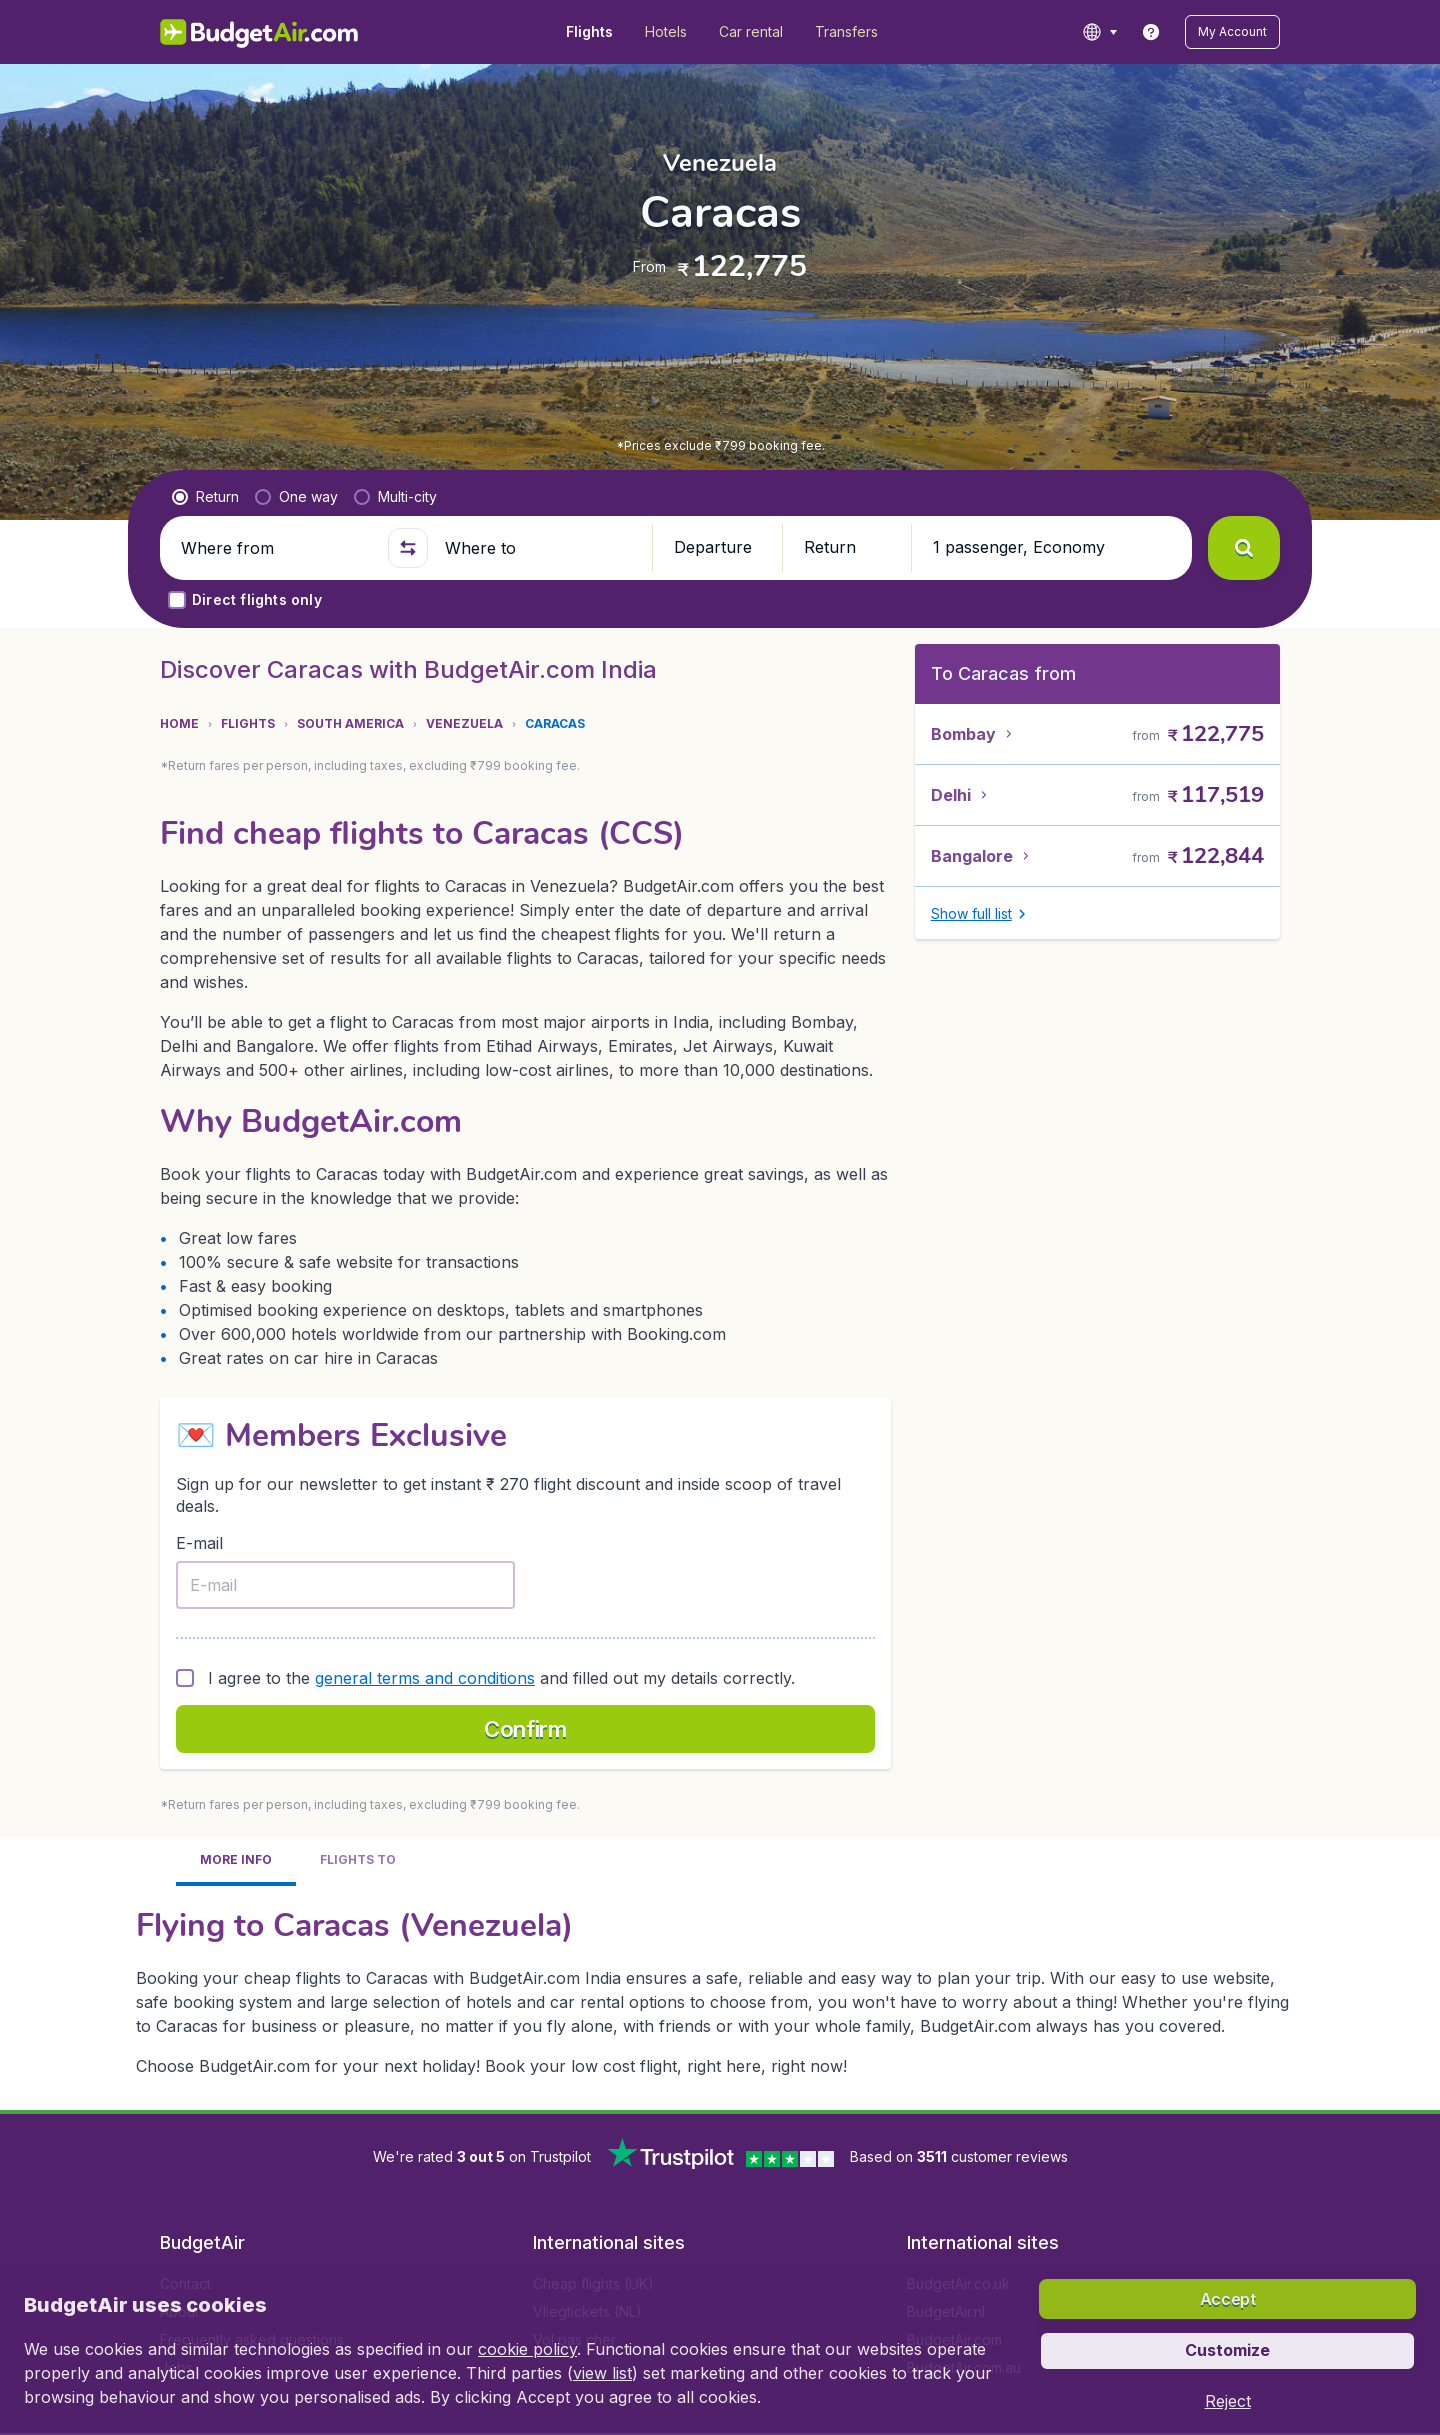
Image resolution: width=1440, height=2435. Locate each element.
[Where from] (276, 548)
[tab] (236, 1861)
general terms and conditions (425, 1678)
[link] (1151, 32)
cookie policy (527, 2349)
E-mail (199, 1543)
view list (602, 2373)
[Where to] (540, 548)
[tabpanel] (720, 1990)
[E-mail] (345, 1585)
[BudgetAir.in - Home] (260, 32)
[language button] (1099, 32)
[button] (1232, 32)
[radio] (205, 497)
